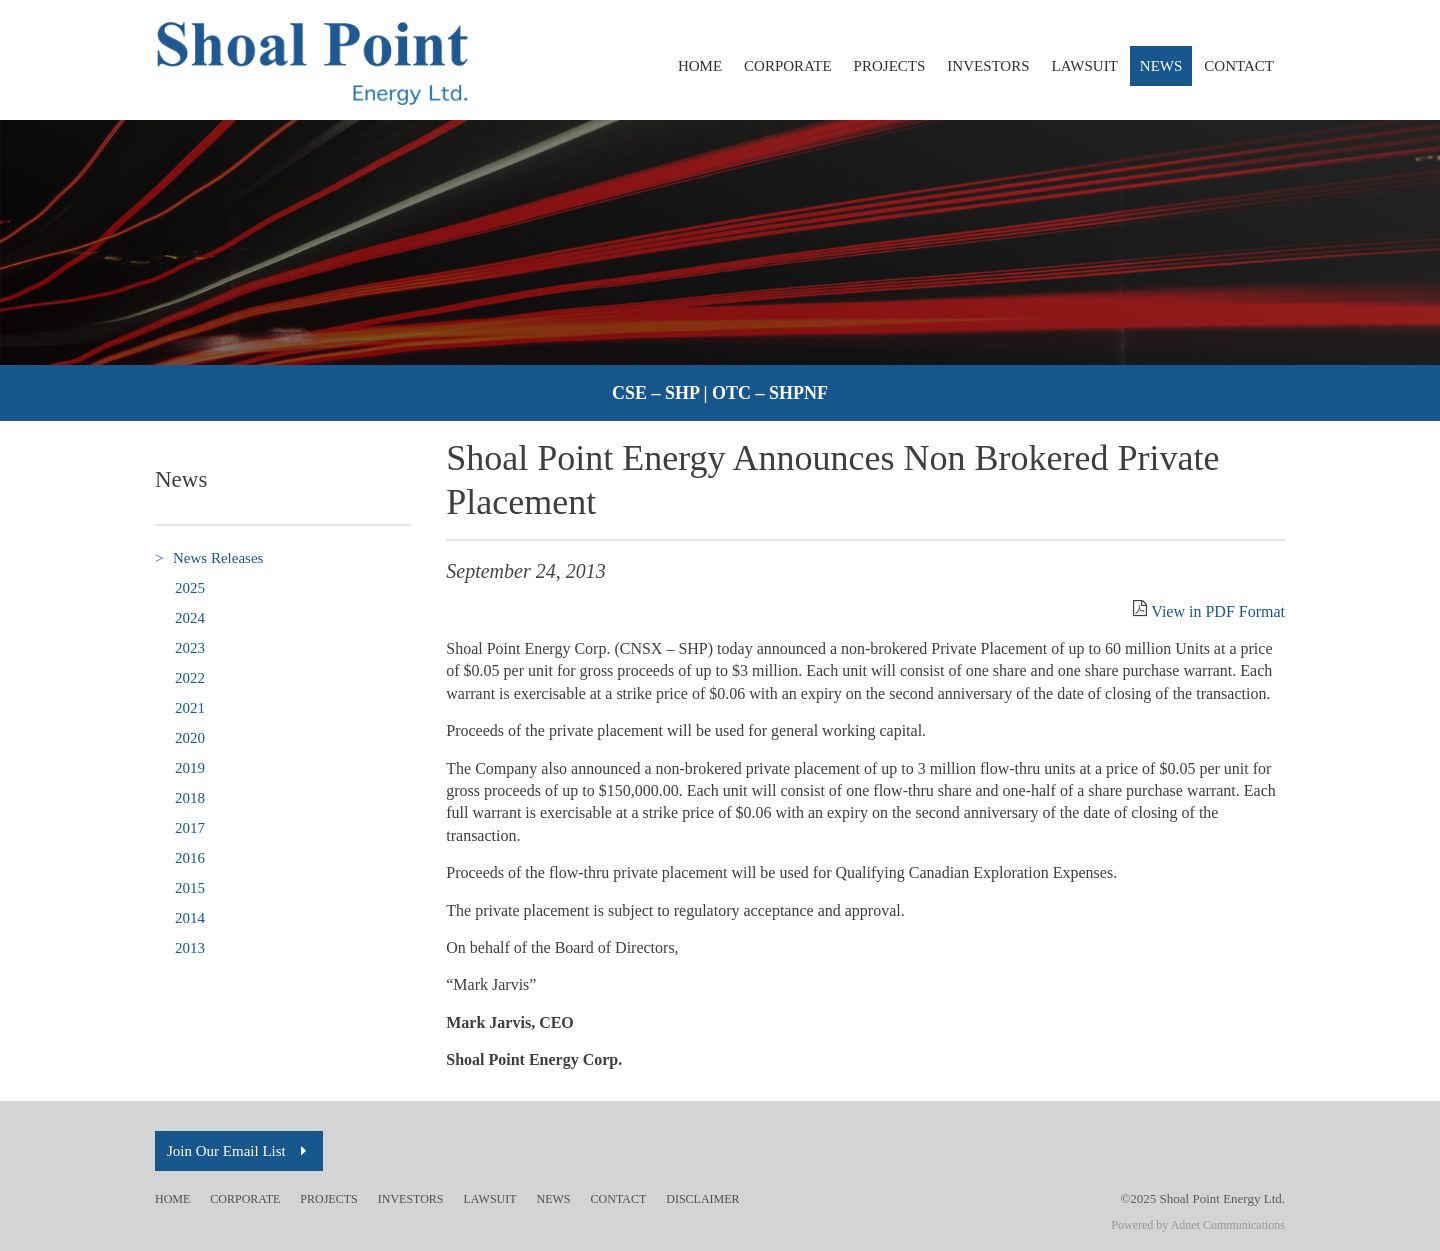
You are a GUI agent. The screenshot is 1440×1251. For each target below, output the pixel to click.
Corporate (788, 66)
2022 (190, 678)
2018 (190, 798)
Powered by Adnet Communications (1198, 1225)
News (1161, 66)
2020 (190, 738)
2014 (190, 918)
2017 (190, 828)
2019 (190, 768)
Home (700, 66)
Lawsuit (1085, 66)
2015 (190, 888)
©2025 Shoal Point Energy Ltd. (1202, 1198)
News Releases (209, 558)
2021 (190, 708)
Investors (988, 66)
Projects (890, 66)
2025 (190, 588)
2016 (190, 858)
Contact (1239, 66)
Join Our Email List (239, 1151)
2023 (190, 648)
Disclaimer (702, 1199)
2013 (190, 948)
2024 (190, 618)
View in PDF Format (1218, 611)
